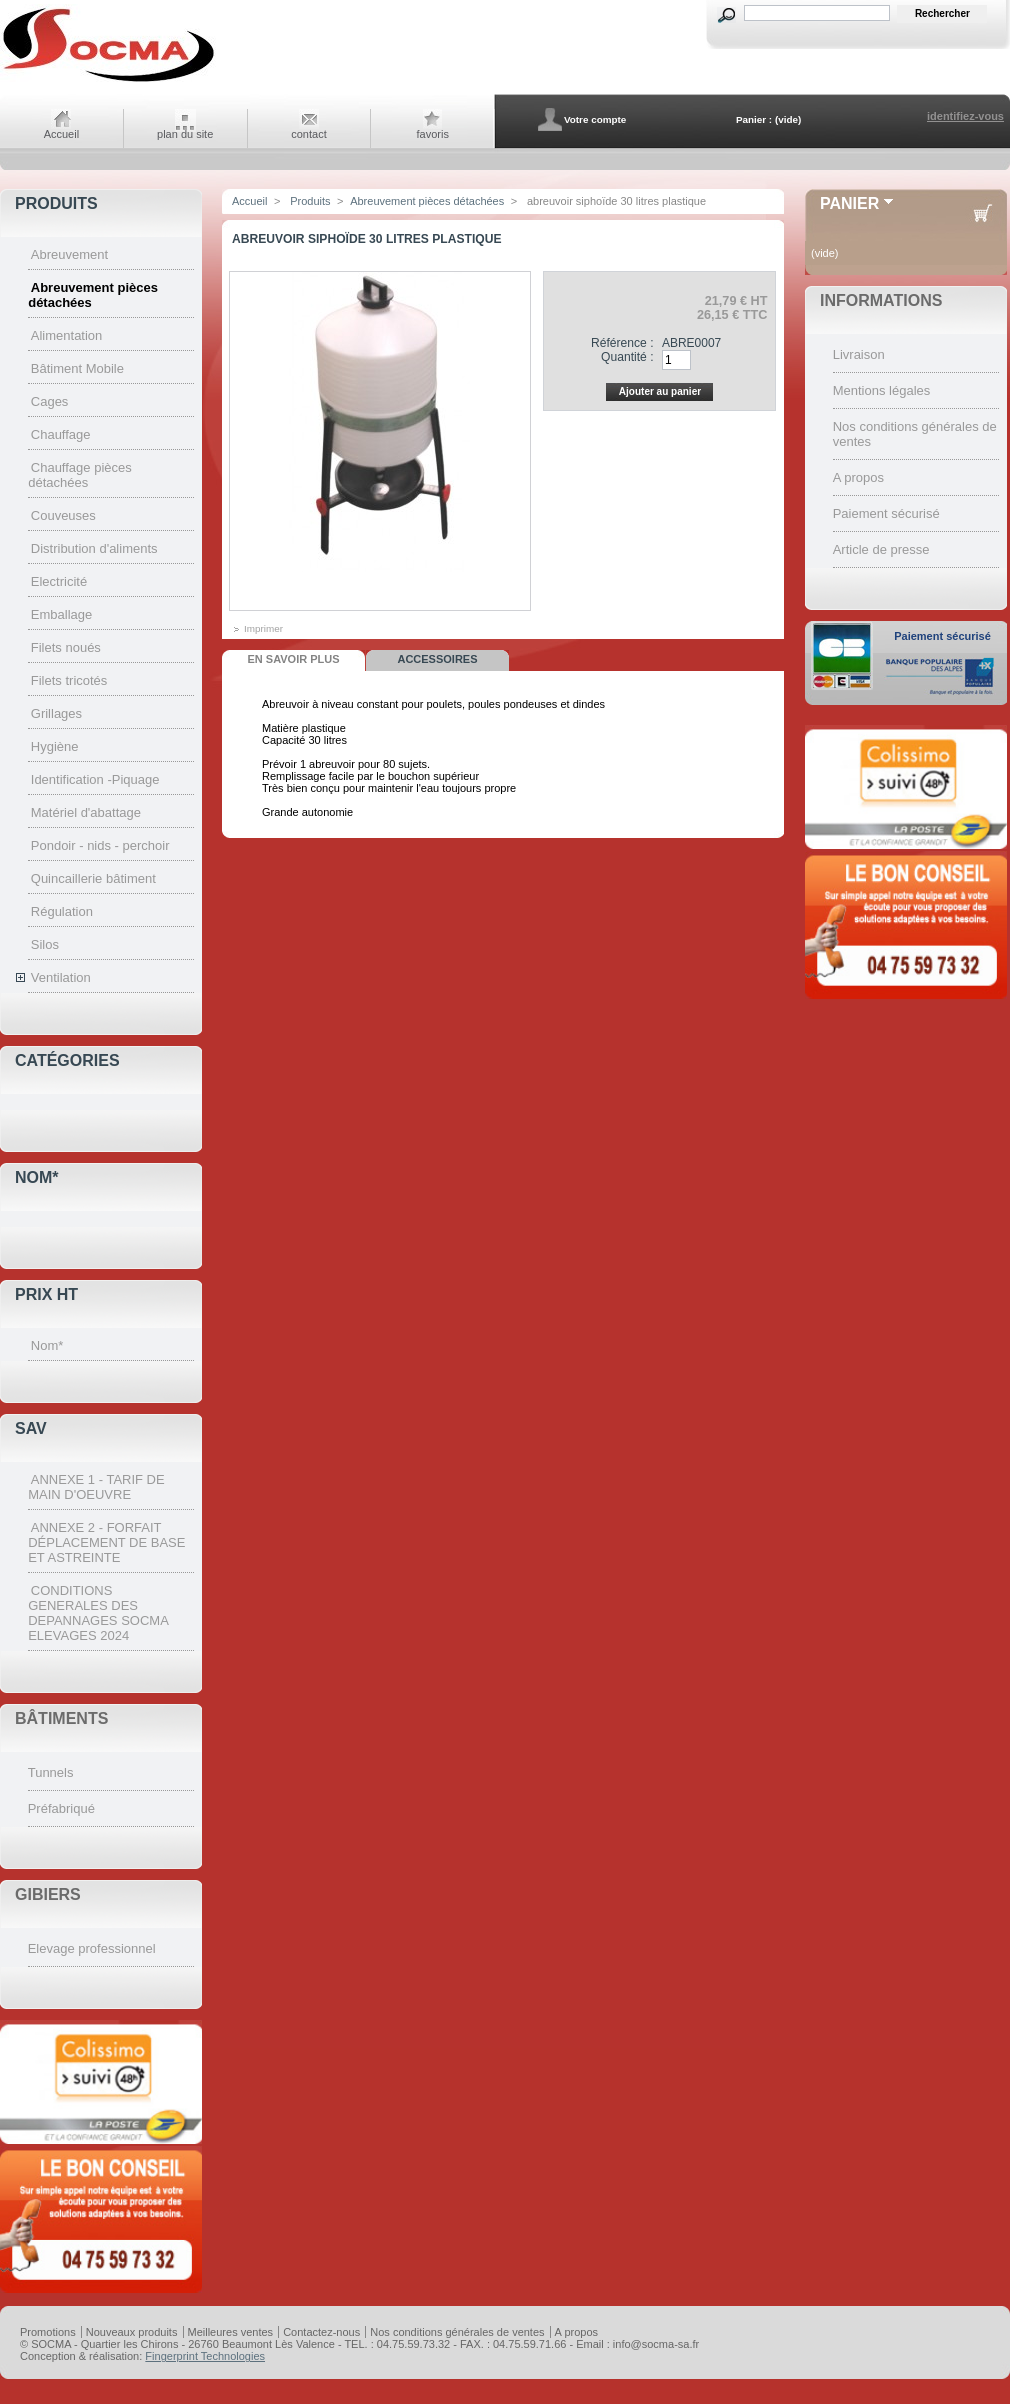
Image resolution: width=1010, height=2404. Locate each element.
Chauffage (61, 434)
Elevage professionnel (92, 1948)
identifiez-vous (965, 116)
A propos (858, 477)
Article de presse (881, 549)
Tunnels (51, 1772)
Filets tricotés (69, 680)
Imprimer (263, 628)
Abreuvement (69, 254)
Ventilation (61, 977)
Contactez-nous (321, 2332)
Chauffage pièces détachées (80, 475)
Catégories (67, 1060)
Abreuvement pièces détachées (427, 201)
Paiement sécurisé (886, 513)
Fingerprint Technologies (205, 2356)
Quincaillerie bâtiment (93, 878)
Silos (45, 944)
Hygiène (55, 746)
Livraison (859, 354)
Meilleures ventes (231, 2332)
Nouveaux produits (132, 2332)
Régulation (62, 911)
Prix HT (46, 1294)
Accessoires (437, 659)
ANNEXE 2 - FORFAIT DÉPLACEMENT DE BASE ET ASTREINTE (106, 1542)
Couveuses (63, 515)
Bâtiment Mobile (77, 368)
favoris (433, 134)
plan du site (185, 134)
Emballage (61, 614)
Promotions (48, 2332)
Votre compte (595, 119)
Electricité (59, 581)
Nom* (37, 1177)
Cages (50, 401)
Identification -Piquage (95, 779)
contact (308, 134)
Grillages (56, 713)
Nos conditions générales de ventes (457, 2332)
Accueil (61, 134)
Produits (56, 203)
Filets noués (66, 647)
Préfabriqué (61, 1808)
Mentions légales (882, 390)
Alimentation (67, 335)
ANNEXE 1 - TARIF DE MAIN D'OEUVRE (96, 1487)
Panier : (754, 119)
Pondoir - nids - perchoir (100, 845)
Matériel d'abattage (86, 812)
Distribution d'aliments (94, 548)
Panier (849, 203)
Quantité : (627, 357)
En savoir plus (293, 659)
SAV (31, 1428)
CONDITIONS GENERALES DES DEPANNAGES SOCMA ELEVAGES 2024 (98, 1613)
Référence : (622, 343)
